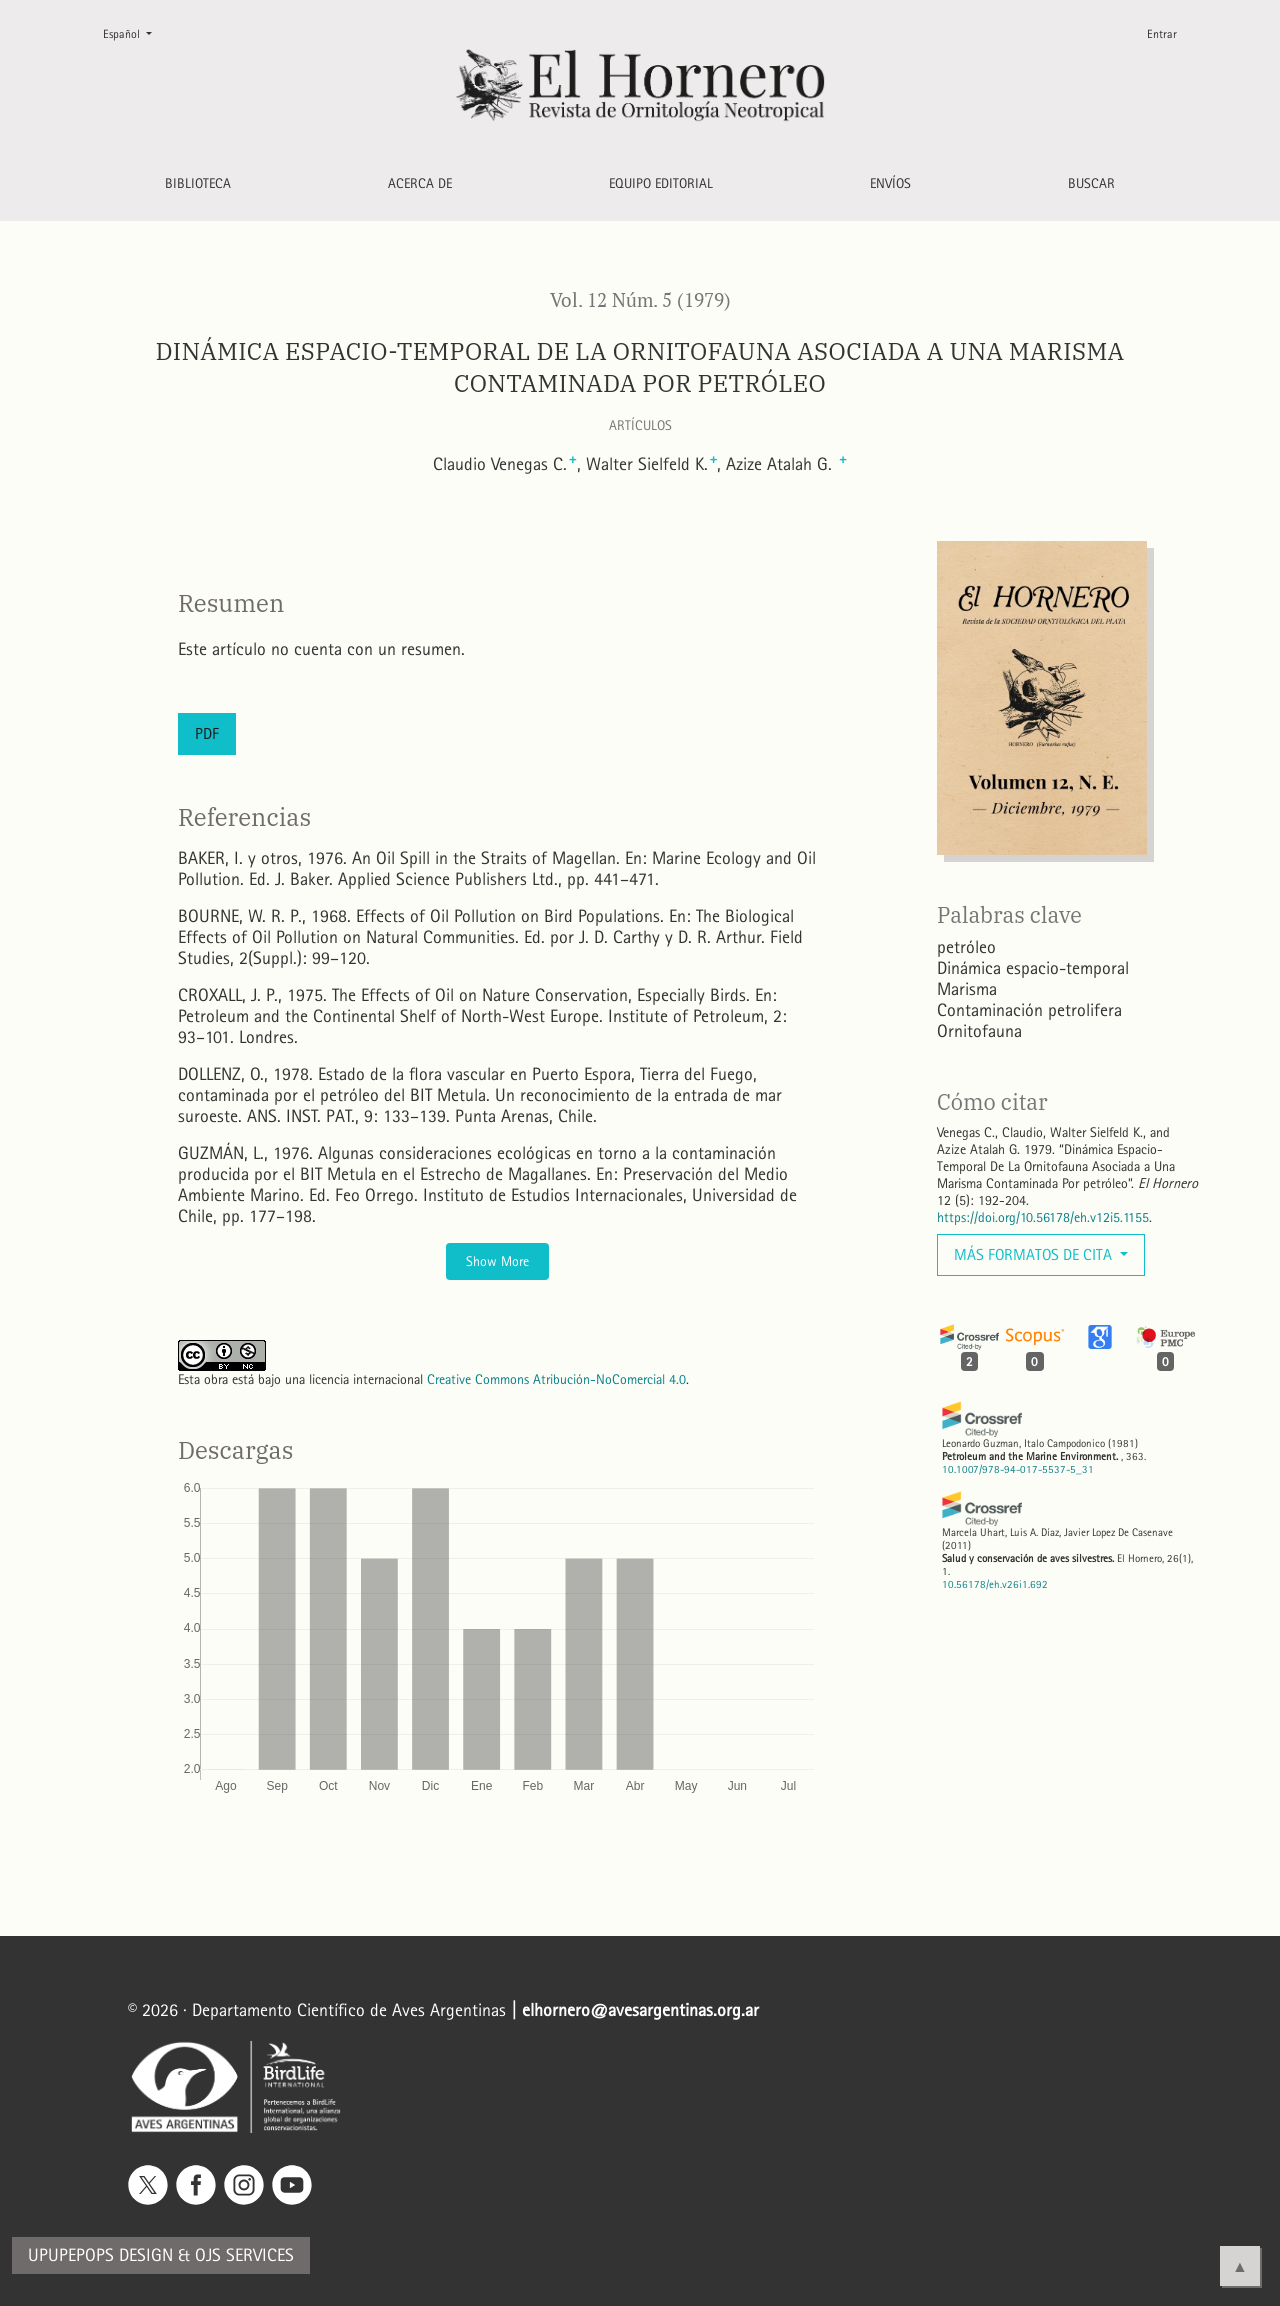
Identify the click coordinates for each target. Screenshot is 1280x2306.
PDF (207, 733)
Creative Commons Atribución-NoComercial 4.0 (556, 1379)
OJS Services (244, 2255)
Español (135, 32)
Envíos (890, 183)
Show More (497, 1261)
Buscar (1091, 183)
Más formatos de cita (1035, 1254)
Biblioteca (198, 183)
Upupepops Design (100, 2255)
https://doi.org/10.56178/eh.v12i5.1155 (1043, 1217)
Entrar (1162, 34)
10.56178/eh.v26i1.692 (995, 1584)
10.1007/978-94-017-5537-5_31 (1018, 1469)
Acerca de (420, 183)
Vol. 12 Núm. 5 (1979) (640, 300)
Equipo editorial (661, 183)
